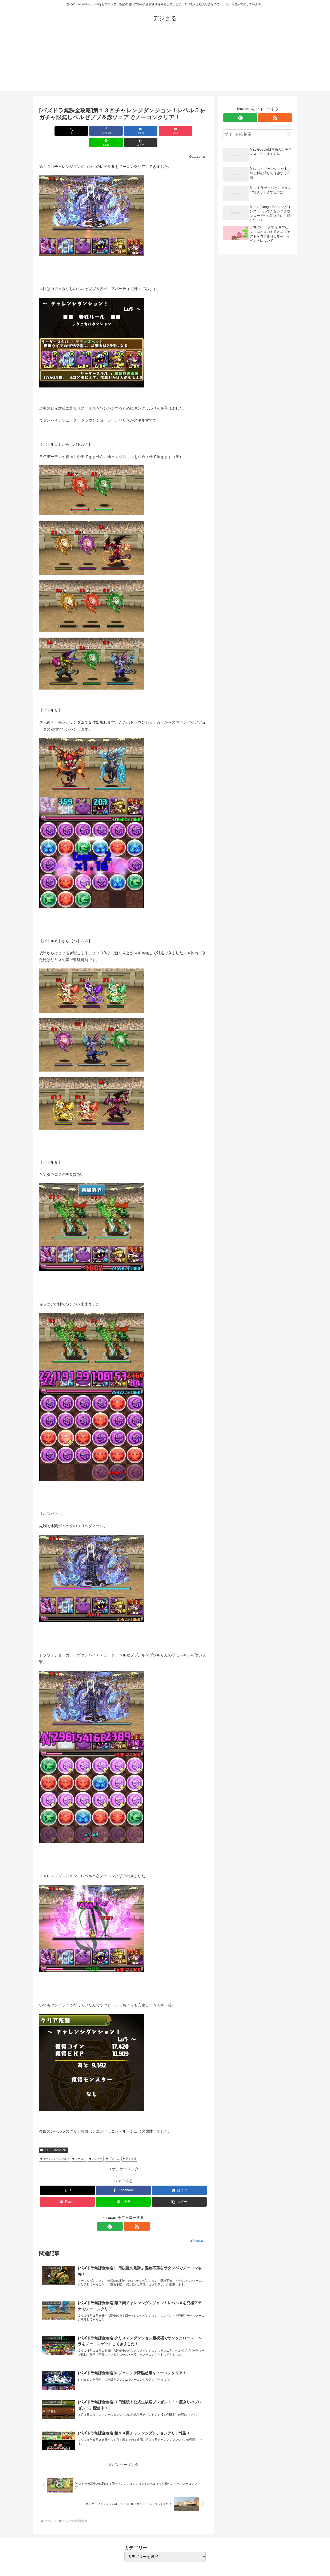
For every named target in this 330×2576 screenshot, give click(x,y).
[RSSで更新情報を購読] (128, 2215)
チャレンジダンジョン (54, 2147)
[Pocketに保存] (137, 131)
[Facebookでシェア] (80, 131)
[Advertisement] (165, 61)
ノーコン (79, 2147)
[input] (257, 134)
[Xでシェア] (52, 131)
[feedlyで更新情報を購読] (118, 2215)
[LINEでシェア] (165, 131)
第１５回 (129, 2147)
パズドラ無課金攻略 (53, 2138)
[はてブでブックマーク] (109, 131)
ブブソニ (112, 2147)
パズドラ (95, 2147)
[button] (194, 131)
